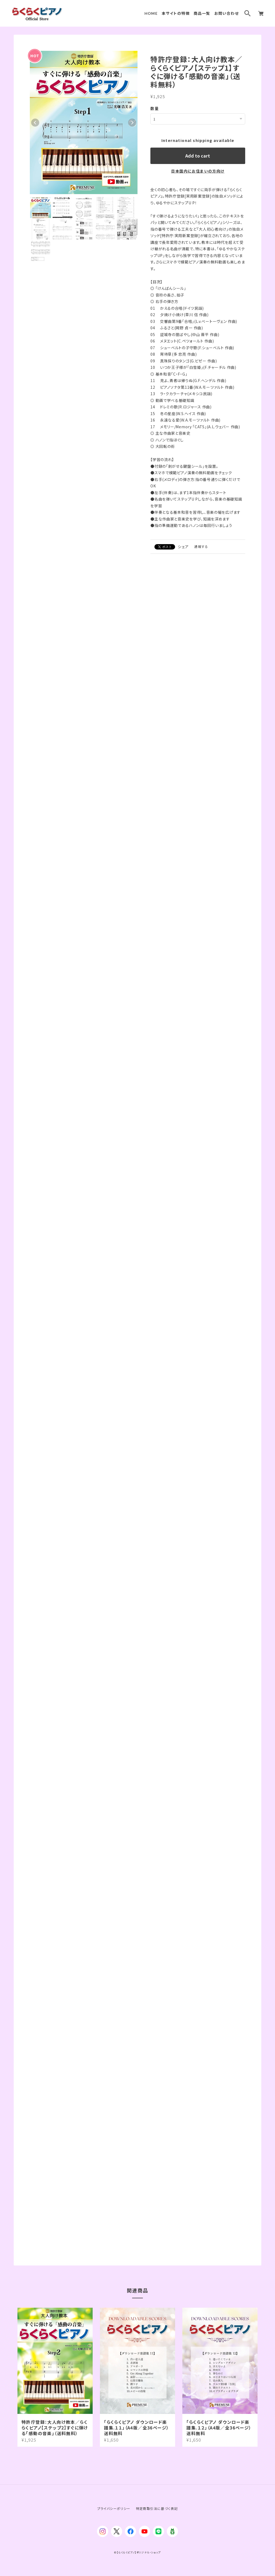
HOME (151, 13)
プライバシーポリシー (114, 2508)
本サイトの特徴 (176, 13)
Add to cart (197, 155)
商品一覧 (202, 13)
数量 (154, 108)
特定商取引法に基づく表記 (157, 2508)
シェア (183, 546)
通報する (201, 546)
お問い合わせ (226, 13)
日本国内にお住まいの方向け (197, 170)
